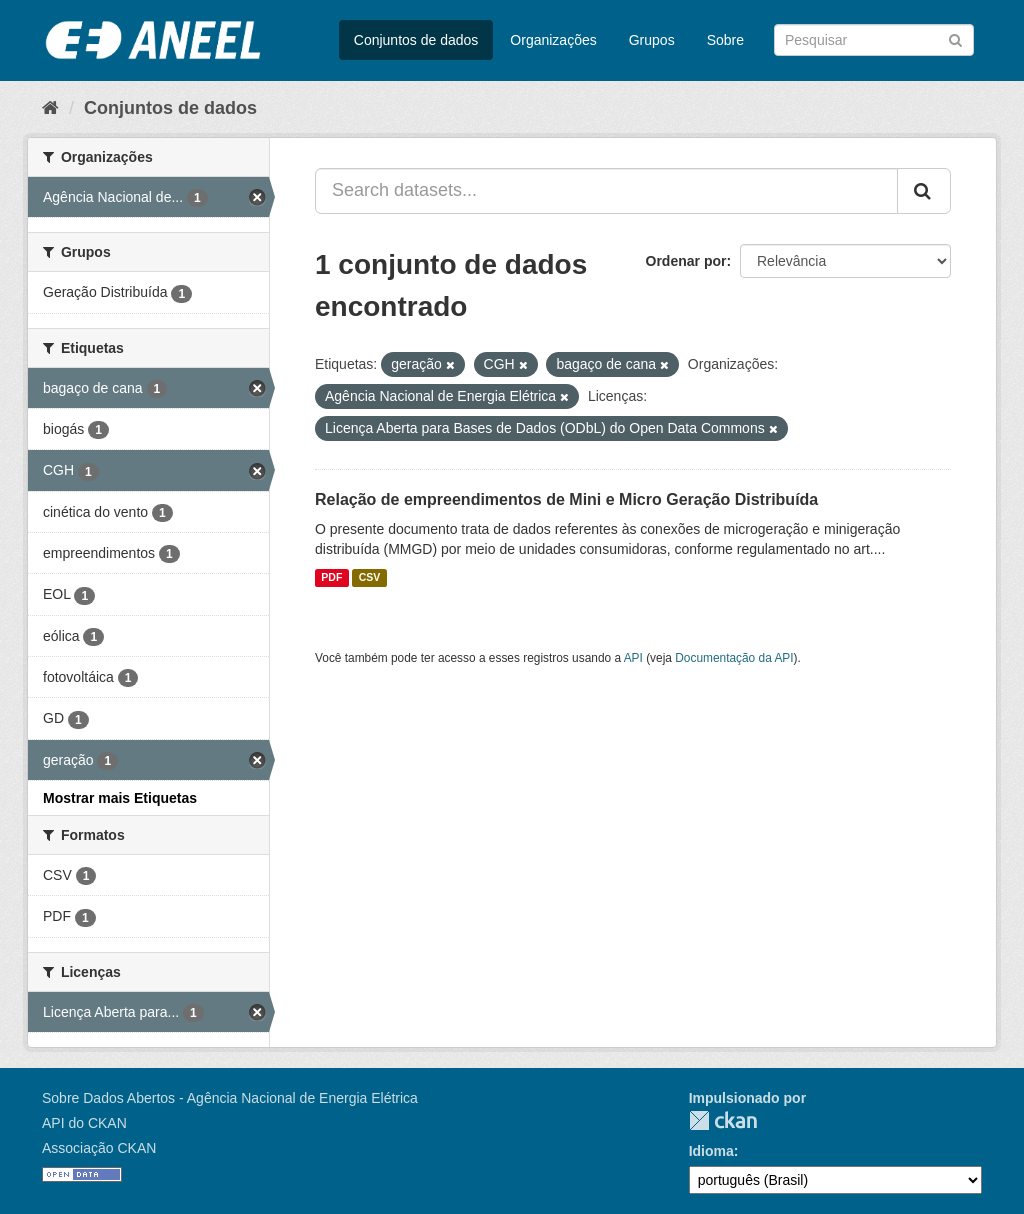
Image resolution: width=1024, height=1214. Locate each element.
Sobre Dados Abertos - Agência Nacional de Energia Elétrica (230, 1098)
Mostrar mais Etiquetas (120, 798)
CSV (370, 578)
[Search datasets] (874, 40)
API (633, 658)
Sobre (725, 40)
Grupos (652, 40)
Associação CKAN (99, 1148)
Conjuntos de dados (416, 40)
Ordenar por (686, 261)
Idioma (711, 1151)
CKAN (723, 1120)
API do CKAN (84, 1123)
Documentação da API (734, 658)
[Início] (50, 108)
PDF (331, 578)
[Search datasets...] (606, 191)
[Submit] (955, 38)
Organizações (553, 40)
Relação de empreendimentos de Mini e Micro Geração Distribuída (566, 499)
